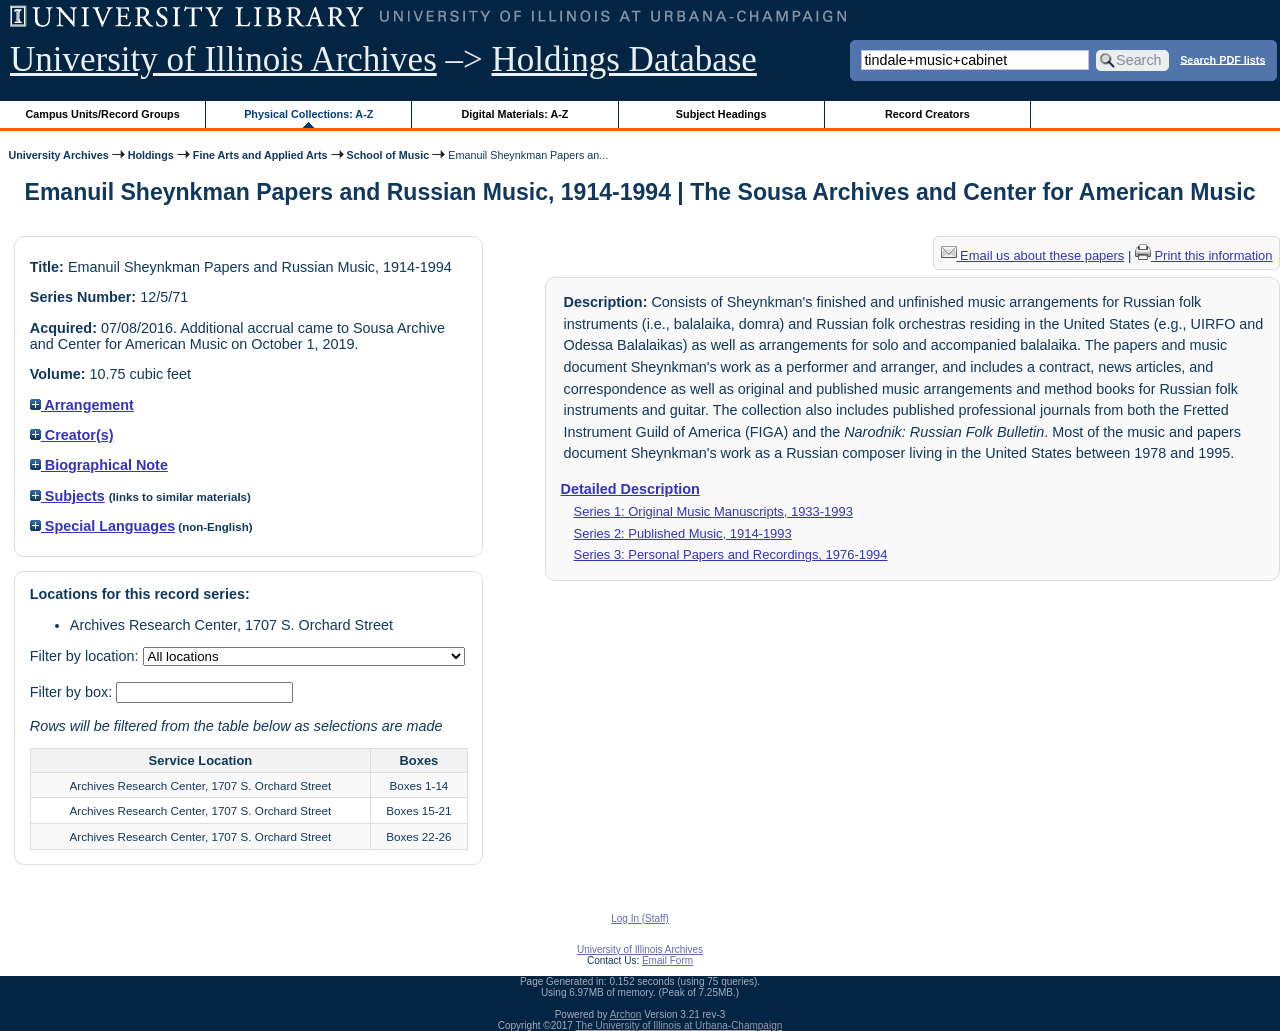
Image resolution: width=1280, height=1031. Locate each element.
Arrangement (82, 405)
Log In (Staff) (640, 918)
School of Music (388, 155)
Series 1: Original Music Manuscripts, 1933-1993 (713, 511)
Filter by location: (86, 656)
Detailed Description (630, 489)
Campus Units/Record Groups (103, 114)
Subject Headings (721, 114)
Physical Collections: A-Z (308, 114)
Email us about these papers (1033, 255)
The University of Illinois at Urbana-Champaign (679, 1025)
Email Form (667, 960)
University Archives (58, 155)
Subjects (67, 496)
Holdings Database (624, 59)
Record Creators (927, 114)
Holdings (151, 155)
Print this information (1204, 255)
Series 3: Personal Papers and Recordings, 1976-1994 (731, 554)
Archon (626, 1014)
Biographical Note (99, 465)
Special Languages (102, 526)
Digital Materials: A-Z (514, 114)
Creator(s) (72, 435)
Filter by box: (73, 692)
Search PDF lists (1222, 59)
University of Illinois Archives (223, 59)
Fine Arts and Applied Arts (260, 155)
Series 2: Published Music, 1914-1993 (683, 533)
